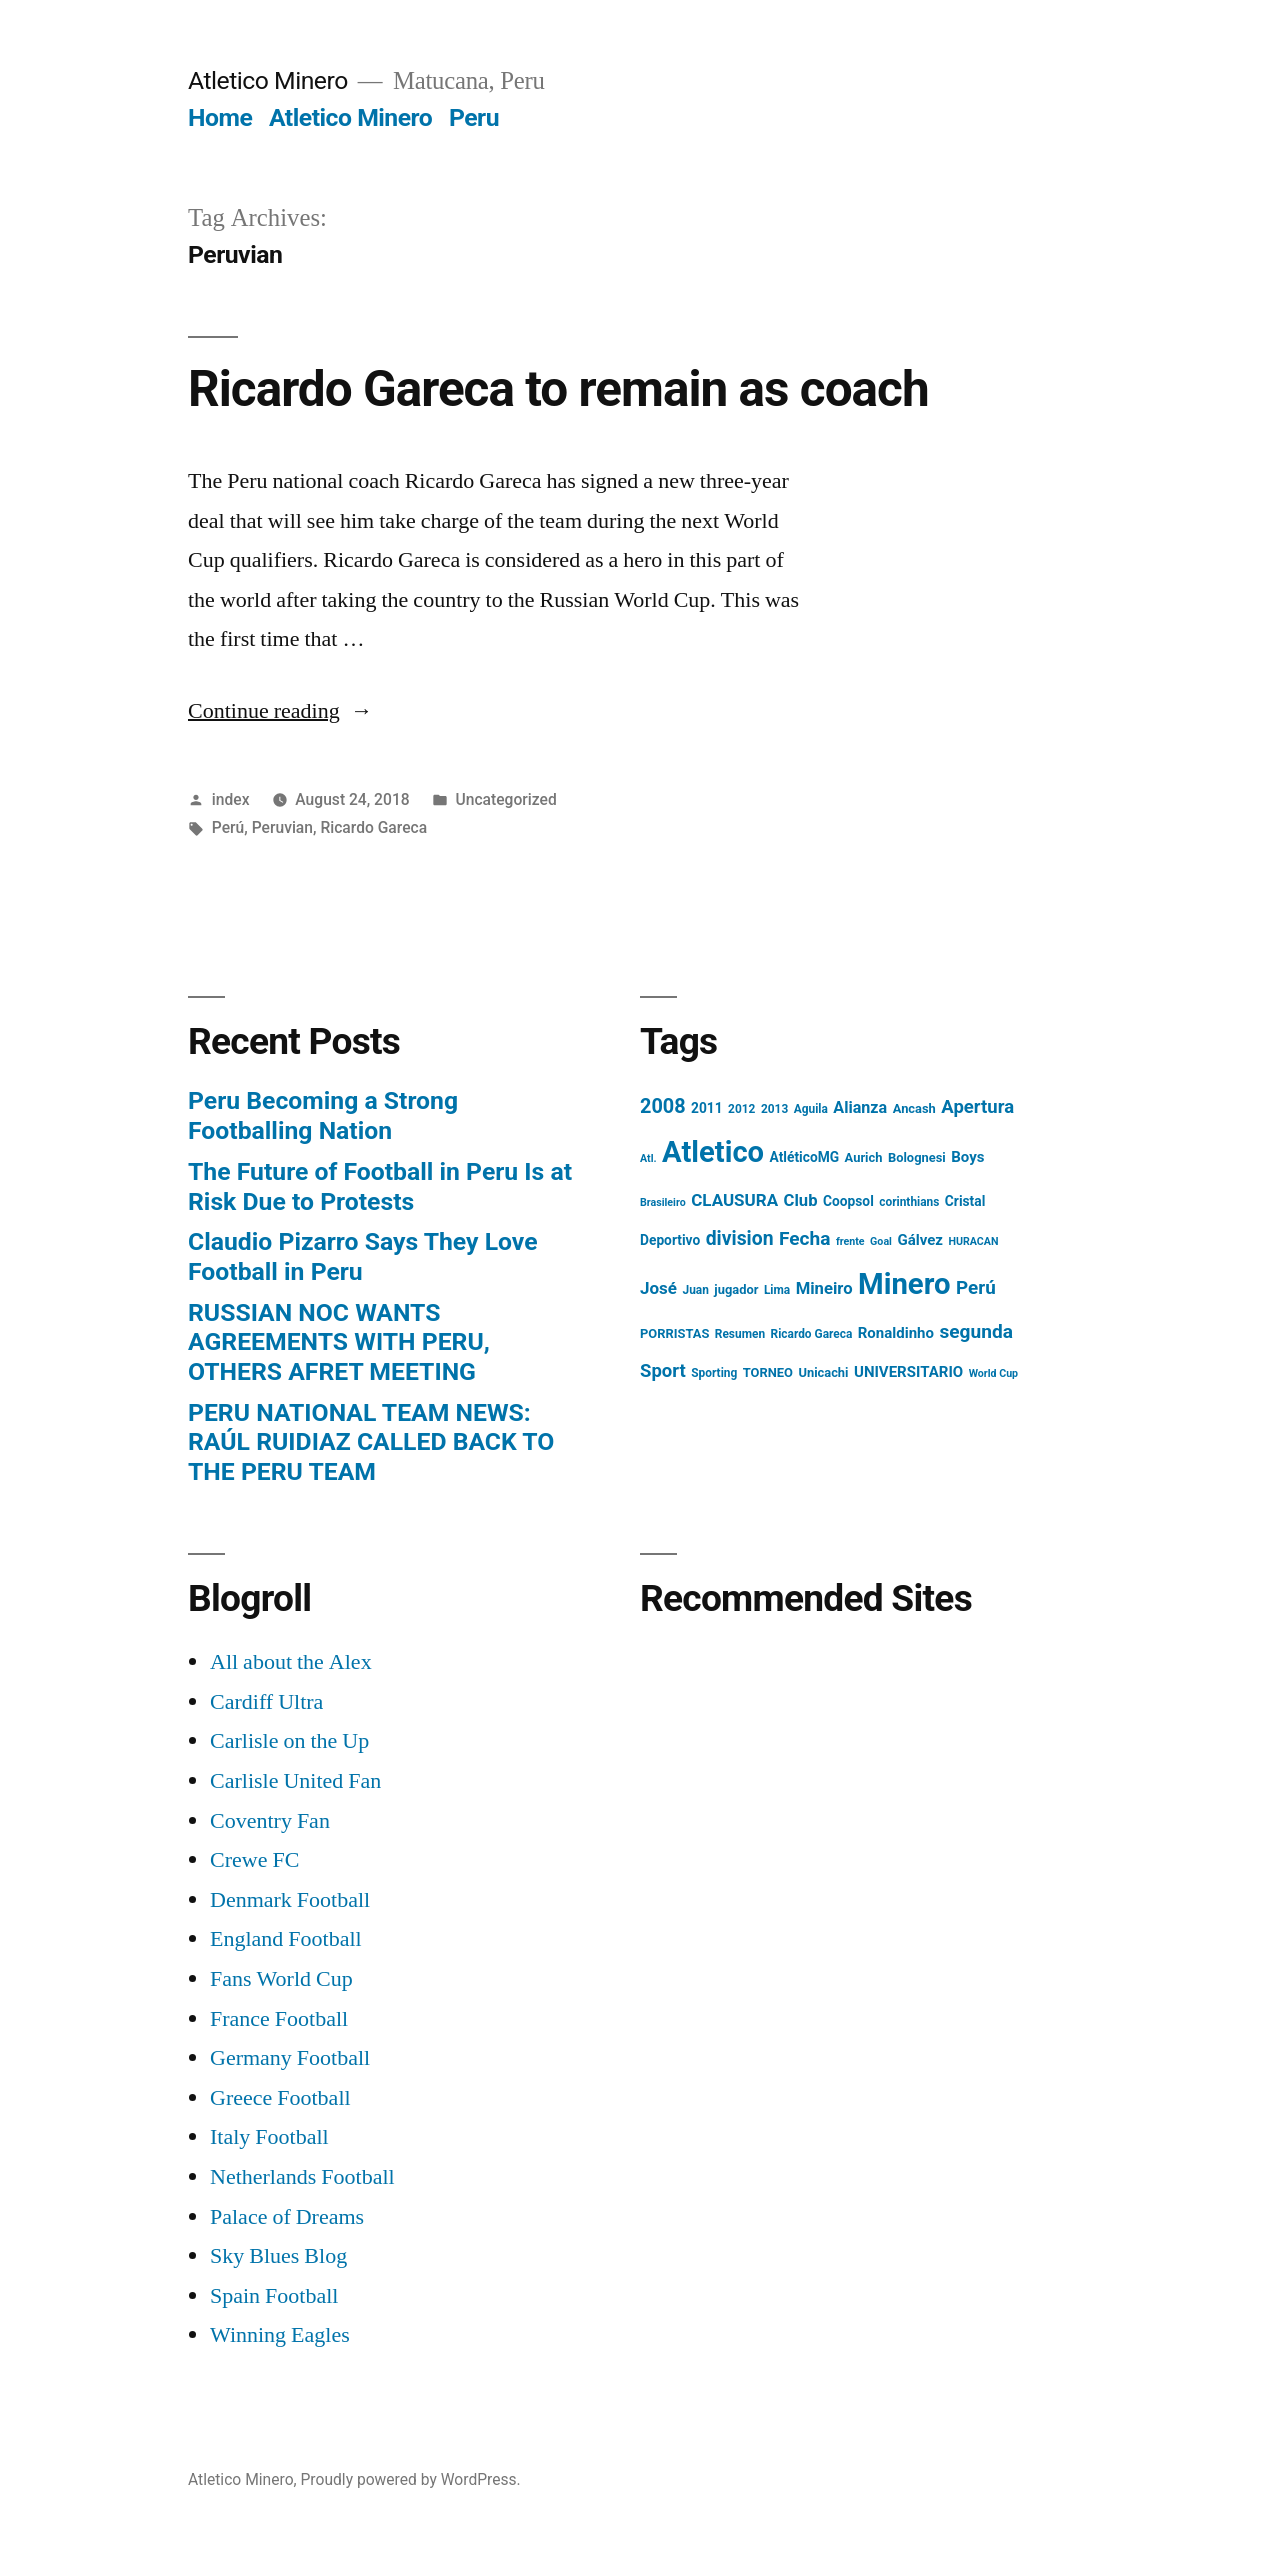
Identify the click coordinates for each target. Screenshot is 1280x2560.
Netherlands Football (302, 2177)
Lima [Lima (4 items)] (777, 1290)
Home (220, 117)
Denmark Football (290, 1900)
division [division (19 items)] (740, 1238)
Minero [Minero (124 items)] (904, 1284)
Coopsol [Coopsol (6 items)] (848, 1201)
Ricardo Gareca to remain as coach (558, 389)
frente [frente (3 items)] (850, 1241)
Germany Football (290, 2058)
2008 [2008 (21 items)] (663, 1106)
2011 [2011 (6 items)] (707, 1108)
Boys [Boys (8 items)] (967, 1157)
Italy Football (269, 2137)
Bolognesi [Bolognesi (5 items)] (917, 1157)
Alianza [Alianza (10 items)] (860, 1107)
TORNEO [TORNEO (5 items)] (768, 1372)
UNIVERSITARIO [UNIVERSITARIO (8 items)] (908, 1372)
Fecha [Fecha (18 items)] (805, 1238)
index (231, 799)
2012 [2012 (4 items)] (741, 1109)
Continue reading (280, 711)
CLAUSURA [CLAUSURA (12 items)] (734, 1200)
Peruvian (282, 827)
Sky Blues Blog (278, 2256)
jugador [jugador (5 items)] (736, 1289)
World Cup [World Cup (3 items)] (993, 1373)
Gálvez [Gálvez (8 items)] (920, 1240)
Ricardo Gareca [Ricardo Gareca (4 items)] (812, 1334)
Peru (474, 117)
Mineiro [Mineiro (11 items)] (824, 1288)
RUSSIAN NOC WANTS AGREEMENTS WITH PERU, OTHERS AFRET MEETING (339, 1342)
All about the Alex (291, 1662)
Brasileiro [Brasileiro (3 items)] (663, 1202)
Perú (228, 827)
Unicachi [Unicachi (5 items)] (823, 1372)
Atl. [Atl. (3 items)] (648, 1158)
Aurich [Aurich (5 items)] (864, 1157)
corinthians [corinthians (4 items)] (909, 1202)
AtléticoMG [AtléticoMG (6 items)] (805, 1157)
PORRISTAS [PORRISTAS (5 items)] (674, 1333)
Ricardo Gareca (373, 827)
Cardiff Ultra (266, 1702)
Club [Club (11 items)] (801, 1200)
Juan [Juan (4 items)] (695, 1290)
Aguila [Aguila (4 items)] (811, 1109)
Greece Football (280, 2098)
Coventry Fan (270, 1821)
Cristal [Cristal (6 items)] (965, 1201)
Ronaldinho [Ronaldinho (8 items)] (896, 1333)
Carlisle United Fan (295, 1781)
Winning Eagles (280, 2335)
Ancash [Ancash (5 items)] (914, 1108)
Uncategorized (505, 799)
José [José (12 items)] (658, 1288)
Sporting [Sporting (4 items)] (714, 1373)
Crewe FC (254, 1860)
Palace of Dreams (287, 2217)
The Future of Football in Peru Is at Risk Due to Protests (380, 1186)
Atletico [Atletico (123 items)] (713, 1152)
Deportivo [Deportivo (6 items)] (670, 1240)
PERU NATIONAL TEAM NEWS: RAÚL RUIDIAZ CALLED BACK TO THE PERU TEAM (371, 1442)
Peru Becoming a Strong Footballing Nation (323, 1115)
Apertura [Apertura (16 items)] (977, 1107)
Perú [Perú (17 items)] (976, 1287)
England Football (286, 1939)
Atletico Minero (268, 80)
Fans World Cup (281, 1979)
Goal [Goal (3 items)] (881, 1241)
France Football (279, 2019)
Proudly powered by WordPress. (411, 2479)
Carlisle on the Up (289, 1741)
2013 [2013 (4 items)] (774, 1109)
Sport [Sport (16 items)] (663, 1371)
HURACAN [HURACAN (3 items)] (973, 1241)
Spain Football (274, 2296)
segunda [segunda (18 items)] (975, 1331)
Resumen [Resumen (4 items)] (740, 1334)
